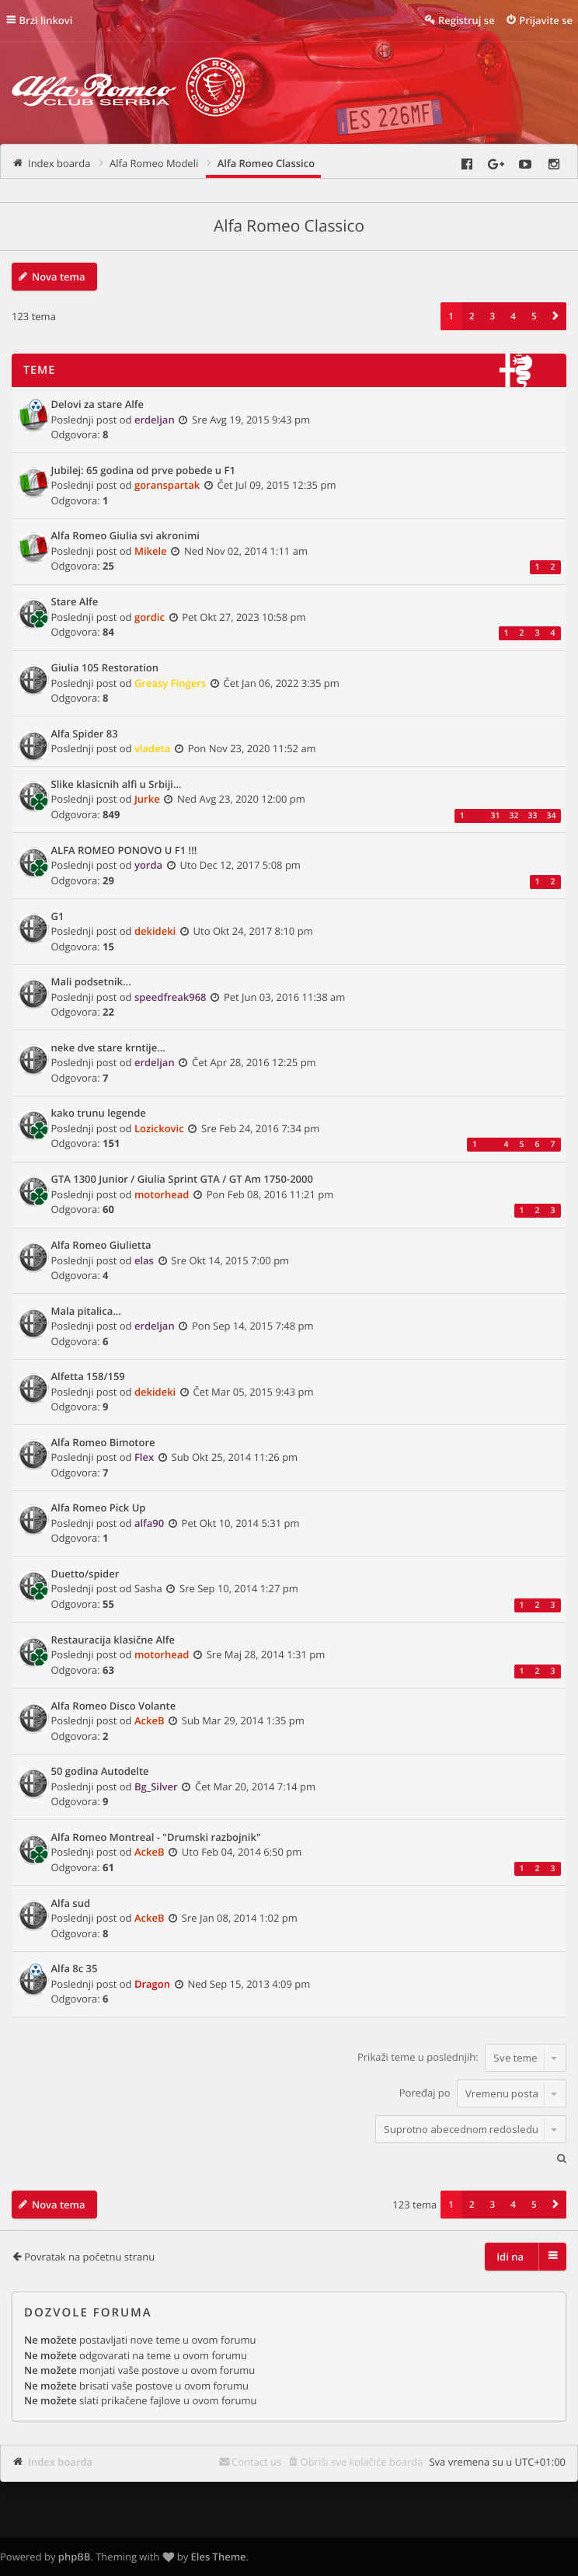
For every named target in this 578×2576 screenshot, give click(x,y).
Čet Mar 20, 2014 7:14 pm (255, 1786)
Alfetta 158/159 (88, 1377)
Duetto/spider (85, 1574)
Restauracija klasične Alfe (113, 1640)
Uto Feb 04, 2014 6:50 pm (241, 1852)
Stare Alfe (75, 602)
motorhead (161, 1194)
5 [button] (534, 316)
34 (550, 815)
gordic (149, 617)
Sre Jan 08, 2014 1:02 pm (240, 1918)
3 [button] (493, 316)
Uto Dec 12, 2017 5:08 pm (239, 865)
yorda (148, 865)
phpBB (74, 2557)
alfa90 (149, 1523)
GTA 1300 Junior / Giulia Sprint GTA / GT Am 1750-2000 (182, 1179)
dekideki (155, 931)
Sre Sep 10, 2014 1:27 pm (238, 1588)
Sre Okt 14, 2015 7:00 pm (230, 1260)
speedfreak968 (170, 997)
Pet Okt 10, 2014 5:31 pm (241, 1523)
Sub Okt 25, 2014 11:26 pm (235, 1457)
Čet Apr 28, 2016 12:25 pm (254, 1062)
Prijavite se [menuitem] (546, 20)
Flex (144, 1457)
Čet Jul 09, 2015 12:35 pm (277, 485)
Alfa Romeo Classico (289, 226)
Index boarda (60, 2462)
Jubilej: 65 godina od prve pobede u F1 (143, 471)
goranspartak (167, 485)
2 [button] (472, 316)
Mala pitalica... (86, 1311)
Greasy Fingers (170, 683)
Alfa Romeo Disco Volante (113, 1706)
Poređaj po (482, 2093)
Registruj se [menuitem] (466, 20)
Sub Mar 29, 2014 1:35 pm (243, 1720)
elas (144, 1260)
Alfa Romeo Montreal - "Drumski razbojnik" (156, 1838)
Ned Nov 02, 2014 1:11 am (246, 551)
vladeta (152, 748)
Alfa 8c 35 (74, 1969)
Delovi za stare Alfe (97, 405)
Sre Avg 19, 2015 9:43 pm (251, 420)
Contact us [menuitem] (256, 2462)
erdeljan (154, 420)
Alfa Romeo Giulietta (101, 1245)
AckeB (149, 1720)
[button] (555, 316)
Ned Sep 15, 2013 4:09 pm (248, 1984)
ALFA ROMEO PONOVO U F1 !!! (124, 851)
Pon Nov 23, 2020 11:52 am (252, 748)
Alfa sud (71, 1904)
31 (495, 815)
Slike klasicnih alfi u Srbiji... (116, 785)
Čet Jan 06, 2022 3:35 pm (281, 683)
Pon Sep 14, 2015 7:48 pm (253, 1326)
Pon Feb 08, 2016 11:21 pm (270, 1194)
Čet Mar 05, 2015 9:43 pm (253, 1392)
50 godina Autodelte (100, 1772)
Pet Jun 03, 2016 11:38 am (284, 997)
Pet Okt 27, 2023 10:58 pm (243, 617)
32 (513, 815)
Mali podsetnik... (91, 982)
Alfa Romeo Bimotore (103, 1443)
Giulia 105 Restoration (104, 668)
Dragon (152, 1984)
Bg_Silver (156, 1786)
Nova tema (58, 277)
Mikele (150, 551)
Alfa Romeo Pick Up (98, 1508)
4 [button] (513, 316)
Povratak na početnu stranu (89, 2257)
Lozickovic (159, 1128)
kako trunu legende (98, 1113)
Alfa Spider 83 (84, 734)
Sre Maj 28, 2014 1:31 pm (266, 1654)
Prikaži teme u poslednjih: (461, 2058)
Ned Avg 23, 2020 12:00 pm (241, 799)
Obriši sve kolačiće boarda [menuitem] (362, 2462)
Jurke (147, 799)
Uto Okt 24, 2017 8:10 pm (253, 931)
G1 (57, 917)
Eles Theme (218, 2557)
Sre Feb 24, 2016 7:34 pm (260, 1128)
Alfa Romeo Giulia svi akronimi (125, 536)
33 (532, 815)
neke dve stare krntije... (108, 1048)
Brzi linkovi (46, 20)
